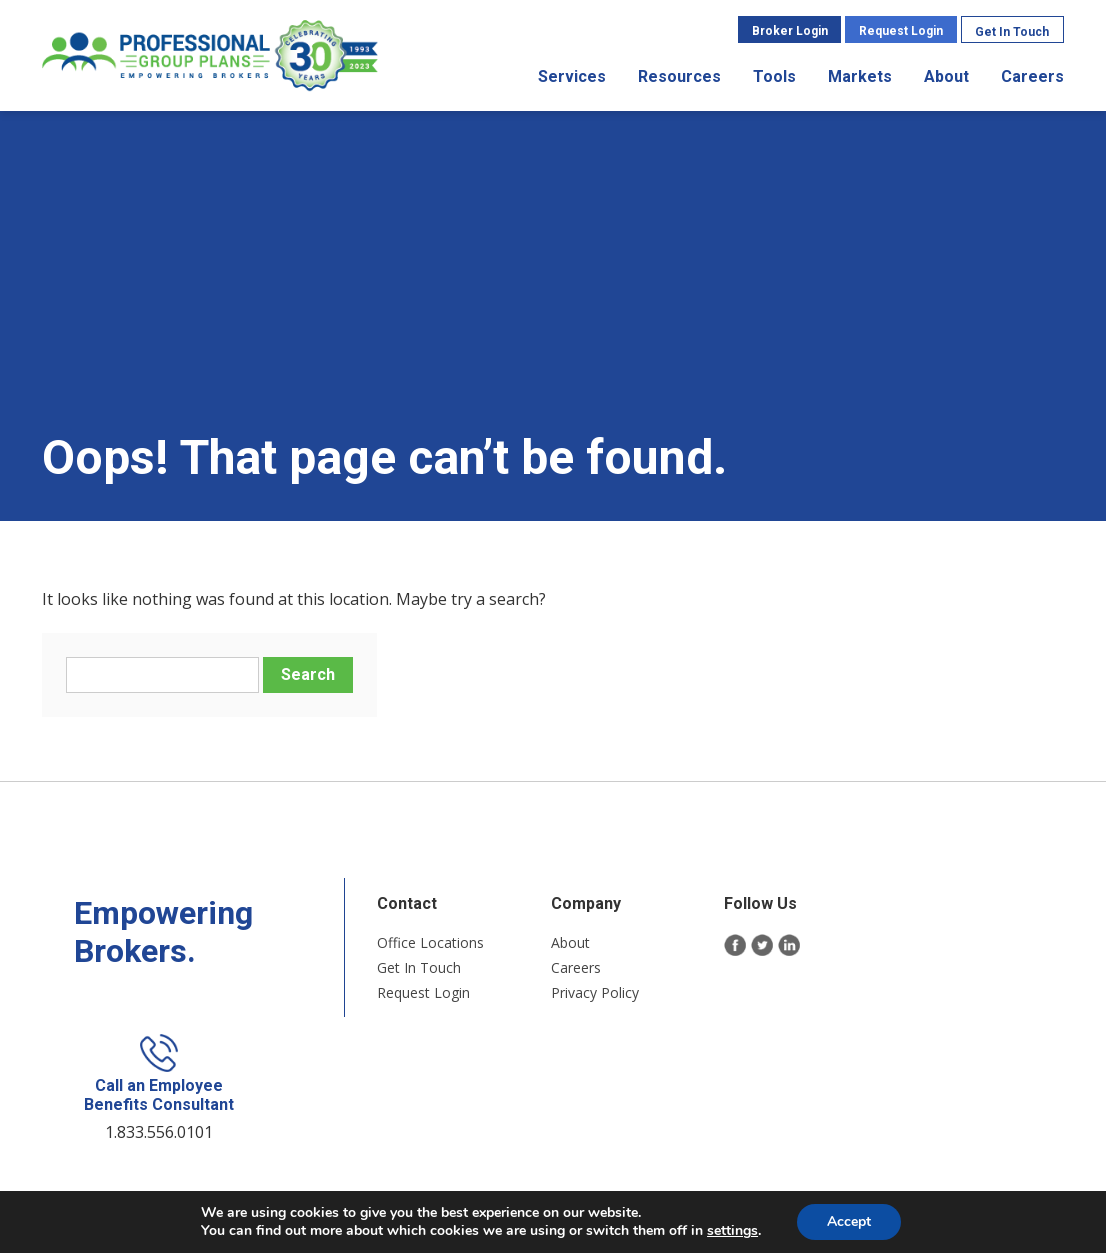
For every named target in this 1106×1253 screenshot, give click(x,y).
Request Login (902, 31)
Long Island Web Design (771, 1163)
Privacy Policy (578, 996)
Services (573, 76)
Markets (861, 76)
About (947, 76)
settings (731, 1231)
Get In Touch (1013, 32)
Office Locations (413, 946)
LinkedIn (772, 949)
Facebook (719, 949)
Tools (775, 76)
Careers (1033, 76)
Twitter (746, 949)
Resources (680, 76)
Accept (850, 1221)
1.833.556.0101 (957, 997)
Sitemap (546, 1163)
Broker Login (791, 31)
